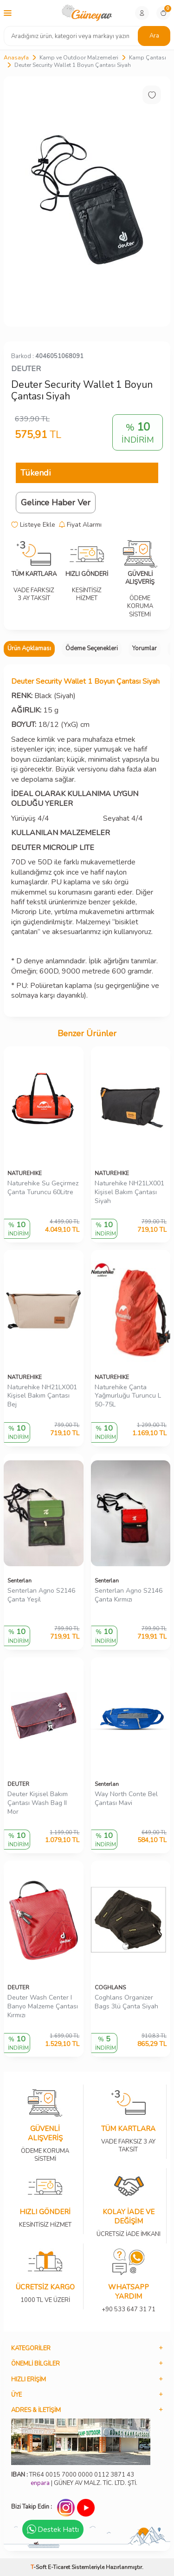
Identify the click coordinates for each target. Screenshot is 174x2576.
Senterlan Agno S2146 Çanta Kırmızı (128, 1595)
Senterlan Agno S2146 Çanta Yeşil (41, 1595)
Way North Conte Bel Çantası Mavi (126, 1798)
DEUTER (26, 369)
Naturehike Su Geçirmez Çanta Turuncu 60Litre (42, 1187)
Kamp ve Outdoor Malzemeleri (78, 57)
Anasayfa (16, 57)
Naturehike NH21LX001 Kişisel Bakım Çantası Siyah (129, 1192)
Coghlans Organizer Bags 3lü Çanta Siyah (126, 2002)
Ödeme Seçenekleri (91, 648)
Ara (154, 36)
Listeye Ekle (33, 525)
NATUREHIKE (24, 1173)
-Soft (39, 2567)
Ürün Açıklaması (29, 648)
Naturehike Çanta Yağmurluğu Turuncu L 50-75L (128, 1396)
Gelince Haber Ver (55, 502)
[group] (87, 201)
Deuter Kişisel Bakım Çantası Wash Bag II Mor (37, 1803)
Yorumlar (144, 648)
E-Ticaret (59, 2567)
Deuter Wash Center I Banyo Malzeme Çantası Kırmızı (42, 2007)
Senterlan (19, 1580)
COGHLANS (110, 1987)
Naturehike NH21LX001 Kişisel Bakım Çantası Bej (42, 1396)
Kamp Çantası (147, 57)
